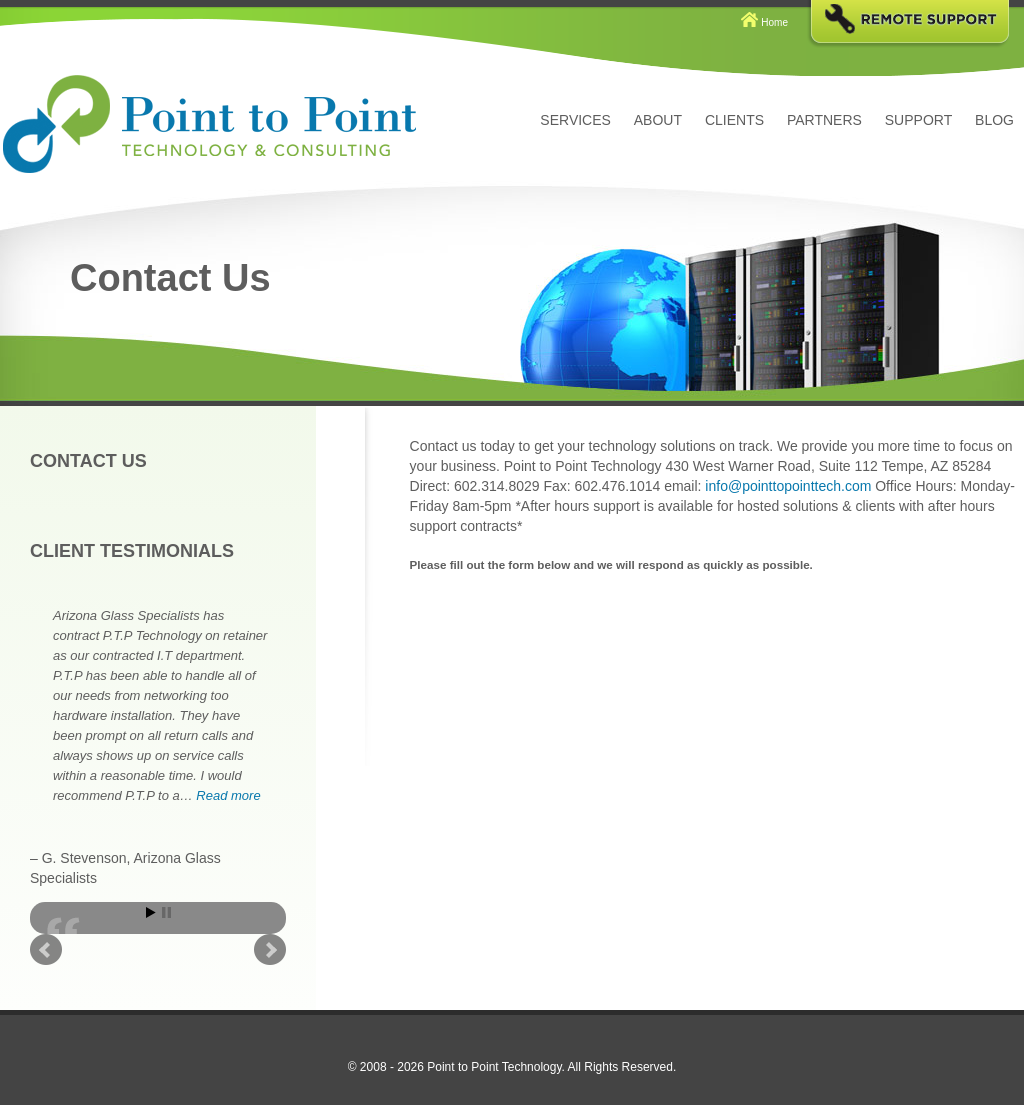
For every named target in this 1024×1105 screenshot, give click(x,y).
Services (575, 120)
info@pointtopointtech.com (788, 486)
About (658, 120)
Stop (166, 912)
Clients (734, 120)
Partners (824, 120)
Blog (994, 120)
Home (774, 22)
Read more (228, 795)
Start (151, 912)
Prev (46, 950)
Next (270, 950)
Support (918, 120)
